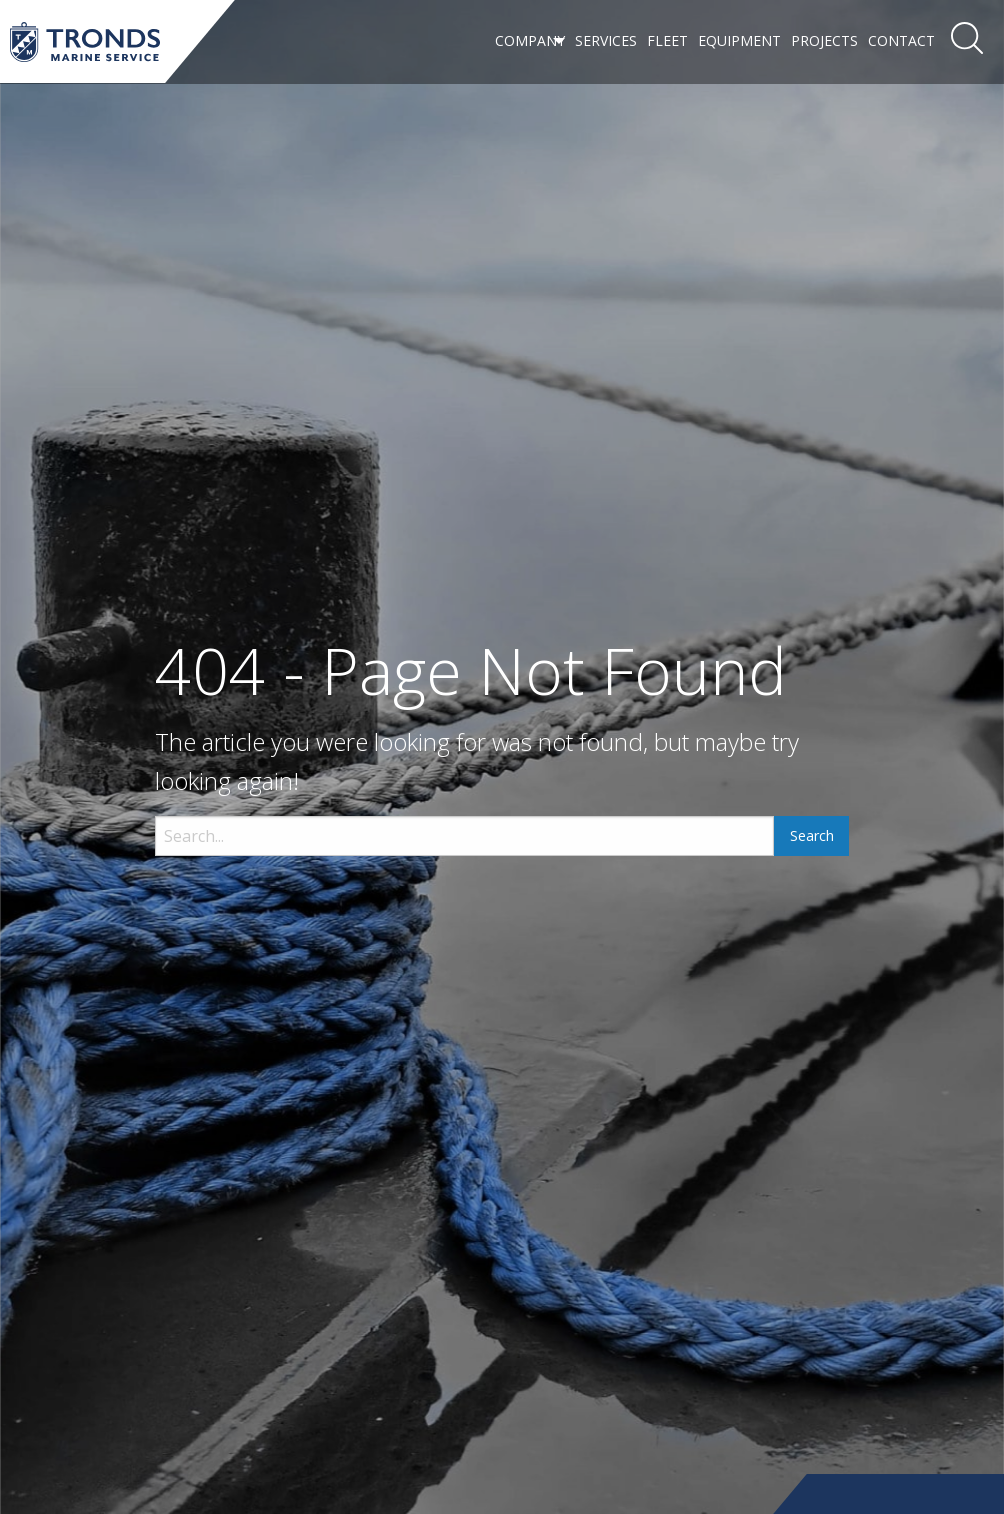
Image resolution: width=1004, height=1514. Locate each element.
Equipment (739, 40)
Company (530, 40)
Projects (824, 40)
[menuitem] (530, 42)
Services (606, 40)
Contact (901, 40)
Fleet (667, 40)
